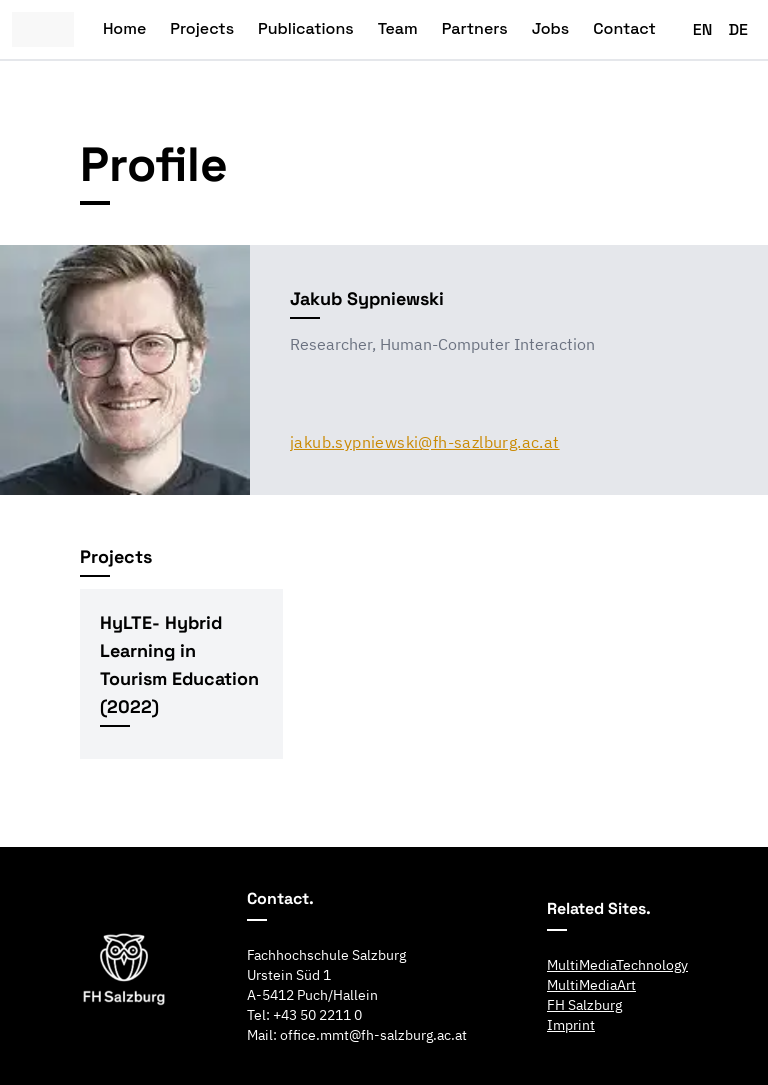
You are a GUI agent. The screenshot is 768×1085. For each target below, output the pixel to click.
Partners (475, 28)
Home (124, 28)
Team (398, 28)
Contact (624, 28)
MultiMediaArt (591, 985)
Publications (306, 28)
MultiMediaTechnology (617, 965)
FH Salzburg (584, 1005)
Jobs (551, 28)
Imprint (571, 1025)
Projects (202, 28)
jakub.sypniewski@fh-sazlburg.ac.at (425, 442)
